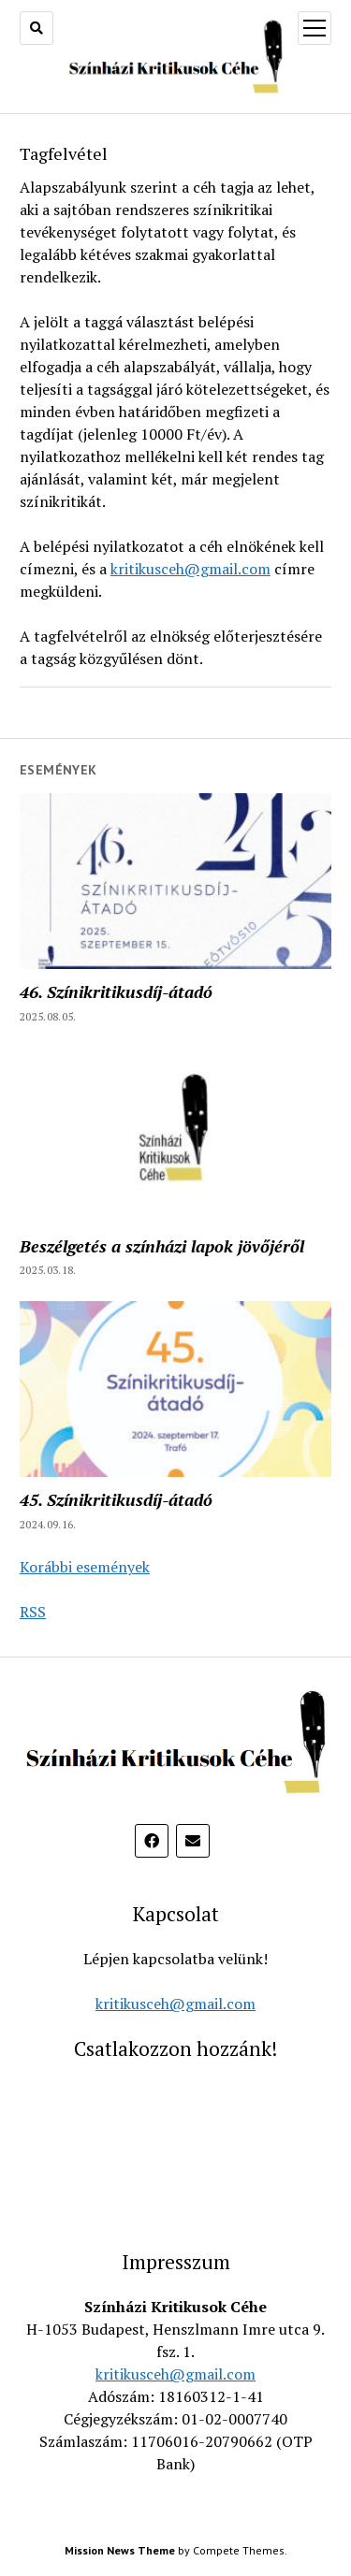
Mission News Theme (120, 2550)
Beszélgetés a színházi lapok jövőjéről (162, 1246)
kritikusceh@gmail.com (190, 568)
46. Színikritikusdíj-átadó (116, 991)
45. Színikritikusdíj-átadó (116, 1499)
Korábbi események (85, 1566)
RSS (33, 1611)
